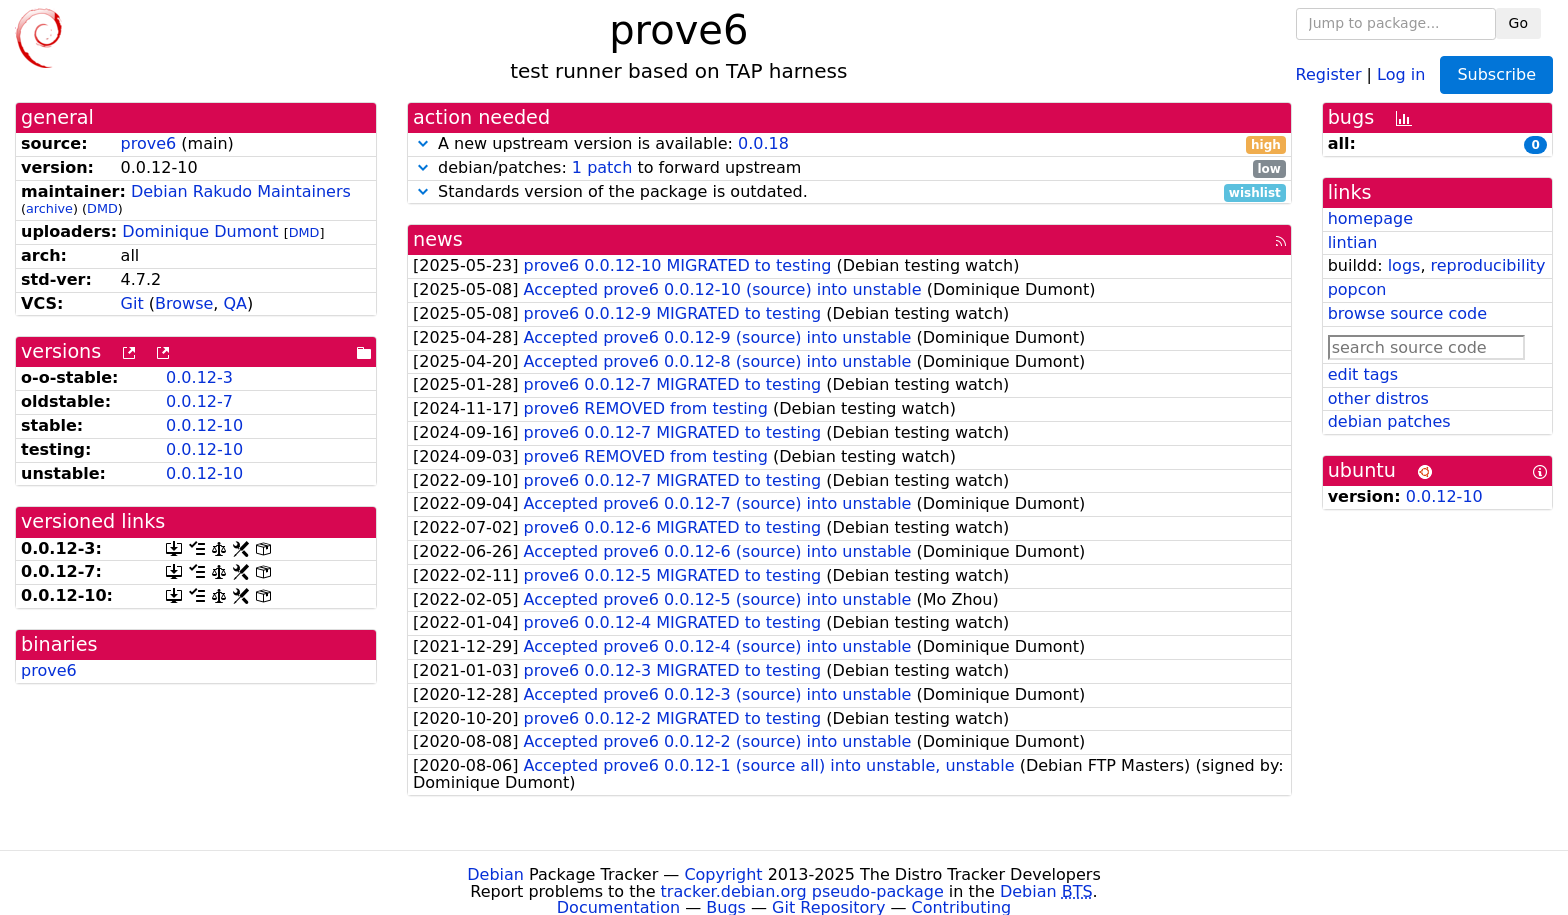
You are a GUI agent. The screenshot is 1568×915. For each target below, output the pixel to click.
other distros (1378, 398)
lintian (1353, 242)
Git (132, 303)
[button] (423, 143)
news (438, 239)
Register (1329, 73)
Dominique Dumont (200, 231)
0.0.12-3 (199, 377)
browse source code (1407, 313)
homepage (1370, 218)
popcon (1357, 289)
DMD (102, 208)
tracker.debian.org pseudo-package (802, 891)
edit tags (1363, 374)
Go (1518, 23)
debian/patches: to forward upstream (849, 168)
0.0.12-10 (204, 425)
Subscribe (1496, 74)
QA (235, 303)
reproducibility (1488, 265)
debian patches (1389, 421)
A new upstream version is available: (849, 144)
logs (1404, 265)
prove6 (149, 143)
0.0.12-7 (199, 401)
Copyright (723, 874)
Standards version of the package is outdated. (849, 192)
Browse (184, 303)
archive (49, 208)
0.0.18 (763, 143)
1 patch (602, 167)
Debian (495, 874)
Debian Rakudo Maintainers (241, 191)
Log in (1401, 73)
